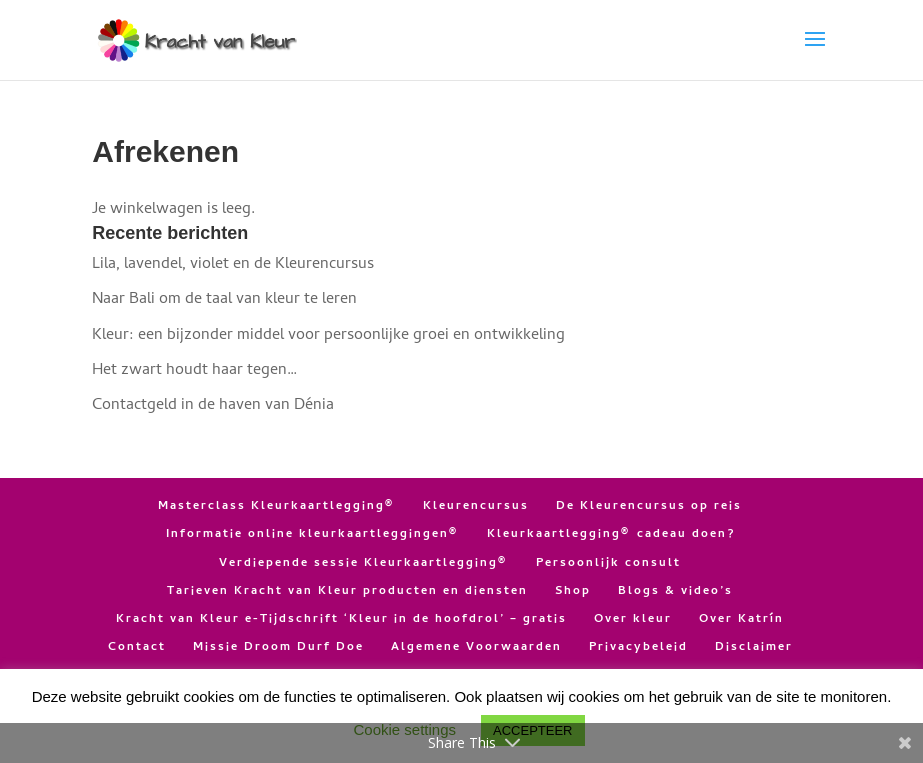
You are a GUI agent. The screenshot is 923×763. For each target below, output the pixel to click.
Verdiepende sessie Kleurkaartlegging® (364, 564)
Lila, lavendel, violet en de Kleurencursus (233, 265)
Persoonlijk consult (608, 564)
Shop (573, 592)
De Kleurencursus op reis (649, 507)
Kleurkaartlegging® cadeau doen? (611, 535)
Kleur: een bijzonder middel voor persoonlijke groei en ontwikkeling (328, 336)
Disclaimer (754, 648)
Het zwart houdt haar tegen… (194, 371)
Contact (137, 648)
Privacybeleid (638, 648)
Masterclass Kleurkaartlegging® (277, 507)
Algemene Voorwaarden (476, 648)
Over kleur (633, 620)
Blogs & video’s (675, 592)
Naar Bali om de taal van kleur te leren (224, 300)
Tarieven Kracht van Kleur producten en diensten (347, 592)
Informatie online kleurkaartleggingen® (313, 535)
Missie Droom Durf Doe (278, 648)
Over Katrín (741, 620)
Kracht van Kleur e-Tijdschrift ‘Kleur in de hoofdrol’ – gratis (341, 620)
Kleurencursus (476, 507)
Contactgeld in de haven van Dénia (213, 406)
